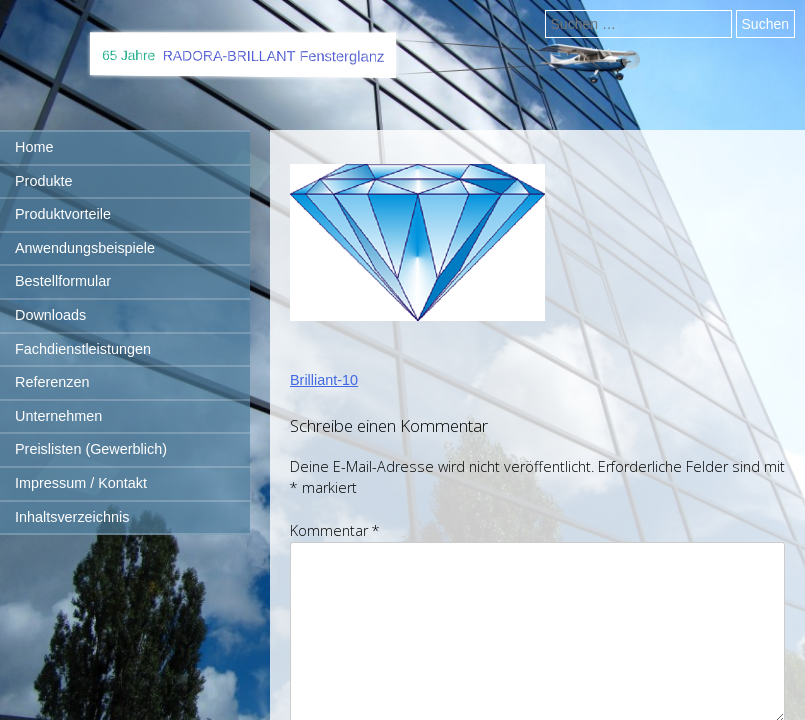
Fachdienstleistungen (83, 349)
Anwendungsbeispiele (85, 248)
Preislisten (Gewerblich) (91, 449)
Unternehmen (58, 416)
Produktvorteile (63, 214)
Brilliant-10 (324, 380)
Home (34, 147)
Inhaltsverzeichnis (72, 517)
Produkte (44, 181)
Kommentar (335, 530)
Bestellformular (63, 281)
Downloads (50, 315)
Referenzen (52, 382)
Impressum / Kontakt (81, 483)
